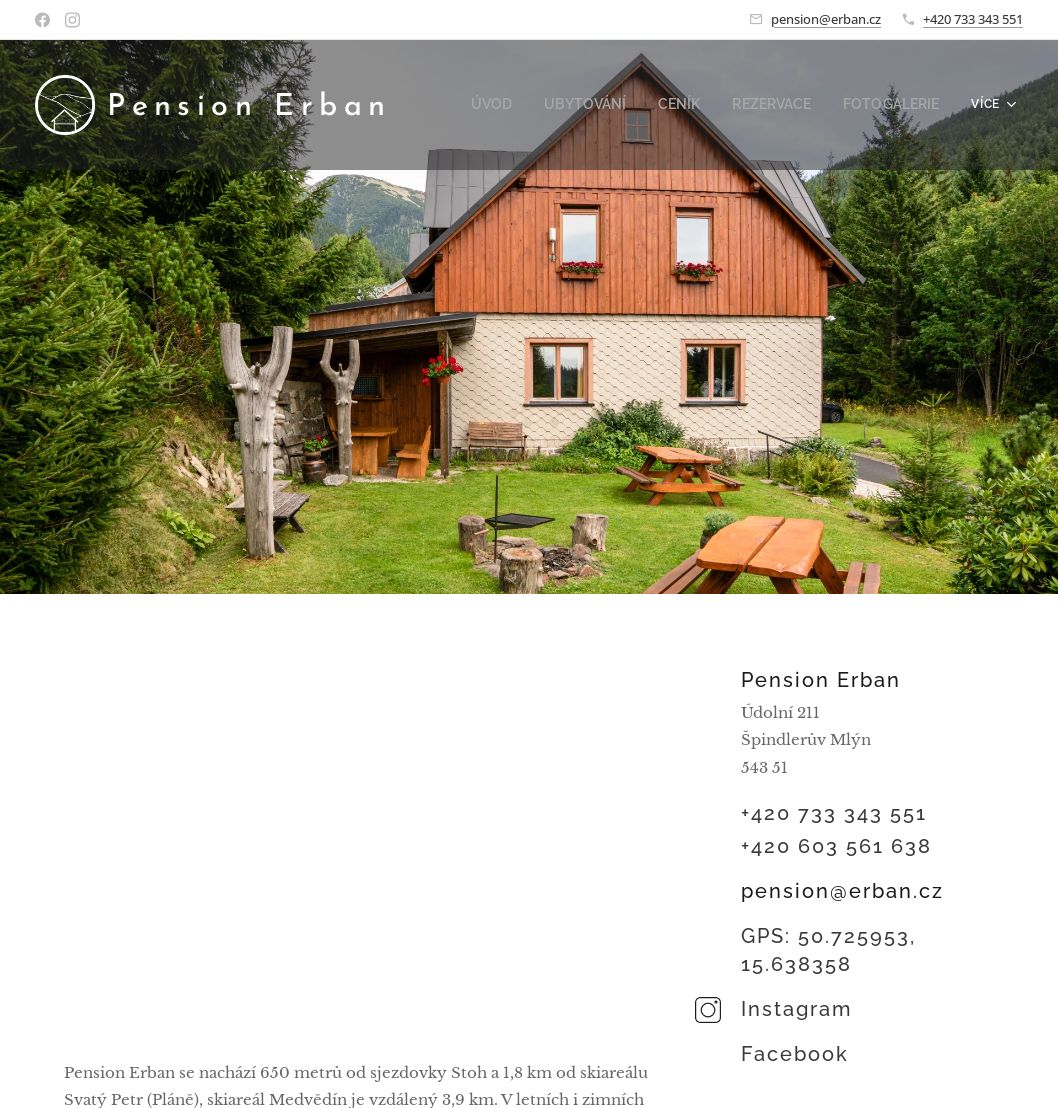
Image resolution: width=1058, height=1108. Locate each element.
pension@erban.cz (826, 19)
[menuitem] (521, 105)
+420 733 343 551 (973, 19)
